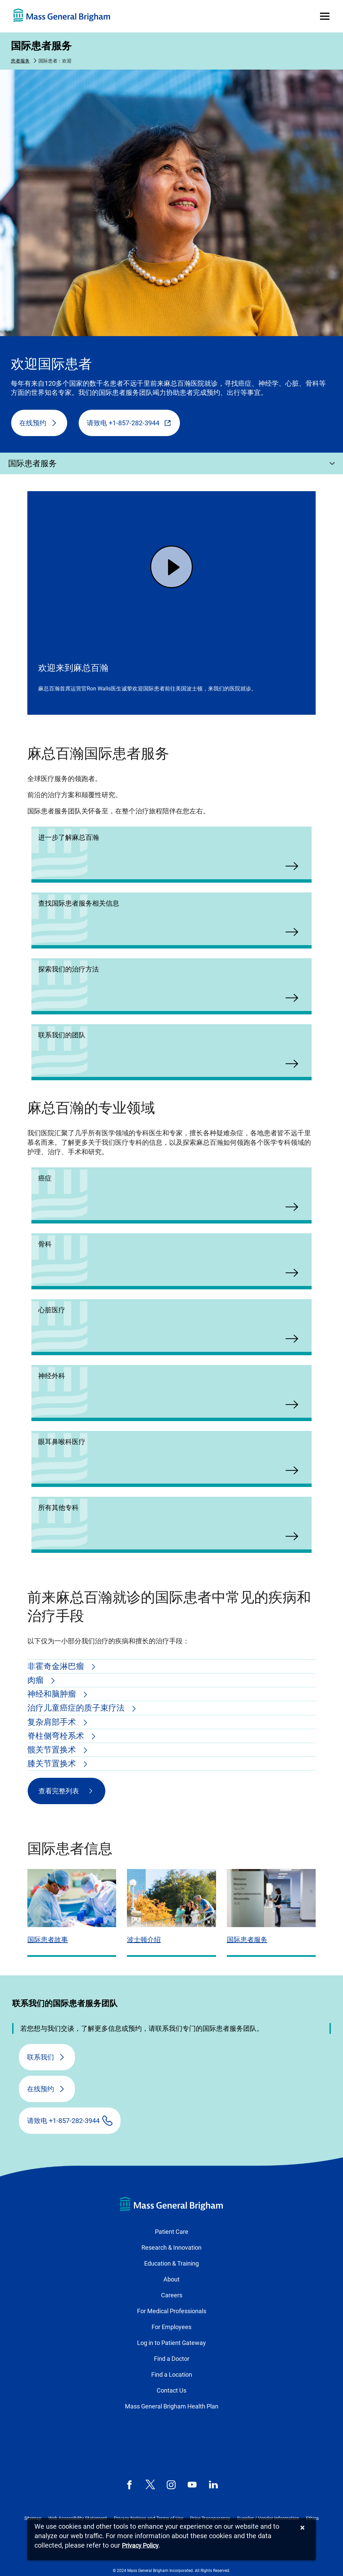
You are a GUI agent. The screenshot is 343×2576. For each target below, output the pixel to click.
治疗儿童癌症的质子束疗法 (77, 1708)
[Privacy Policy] (140, 2545)
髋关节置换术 (52, 1749)
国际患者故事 (47, 1940)
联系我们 (40, 2057)
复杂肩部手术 (52, 1722)
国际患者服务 (41, 46)
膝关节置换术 (52, 1763)
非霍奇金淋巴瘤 (56, 1666)
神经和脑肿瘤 (52, 1694)
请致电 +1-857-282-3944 (123, 423)
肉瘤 (36, 1680)
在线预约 (32, 423)
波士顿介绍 (144, 1940)
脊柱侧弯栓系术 (56, 1736)
